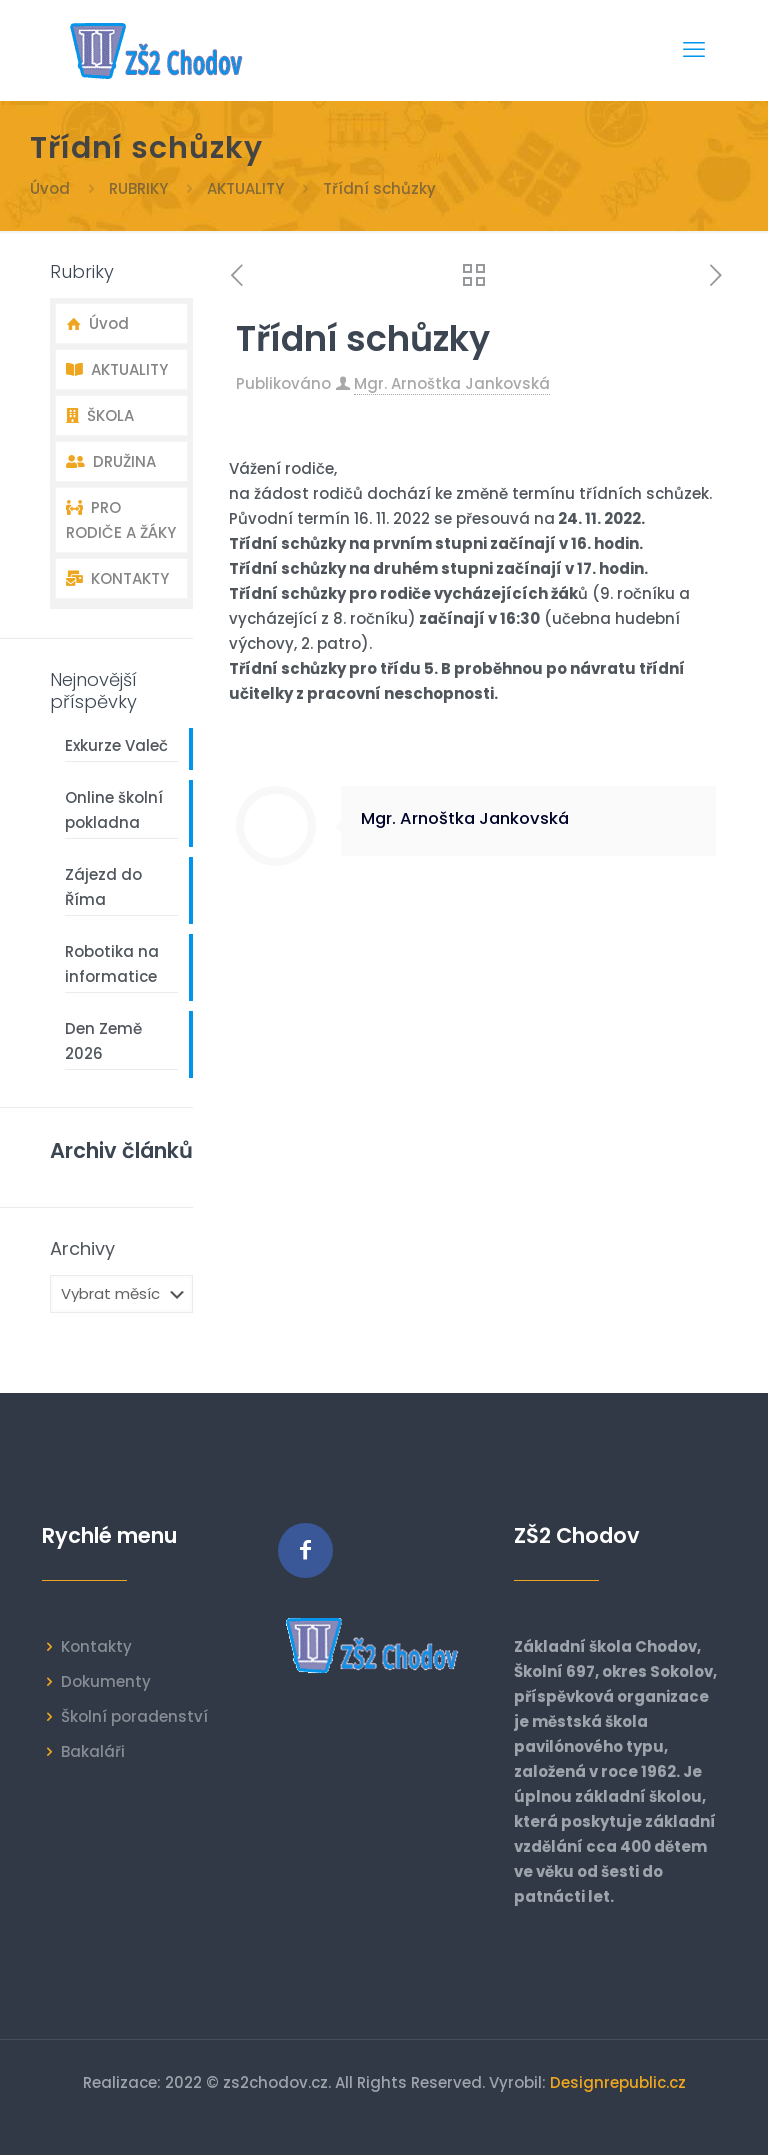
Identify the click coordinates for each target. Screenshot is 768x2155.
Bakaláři (93, 1751)
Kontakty (96, 1646)
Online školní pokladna (114, 810)
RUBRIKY (138, 188)
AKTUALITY (245, 188)
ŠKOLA (100, 415)
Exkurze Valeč (116, 745)
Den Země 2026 (103, 1041)
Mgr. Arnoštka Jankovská (452, 383)
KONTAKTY (117, 578)
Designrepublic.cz (618, 2082)
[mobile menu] (694, 50)
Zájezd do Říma (103, 887)
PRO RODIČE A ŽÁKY (121, 520)
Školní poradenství (134, 1716)
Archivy (82, 1249)
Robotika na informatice (112, 964)
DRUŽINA (111, 461)
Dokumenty (106, 1681)
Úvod (50, 188)
